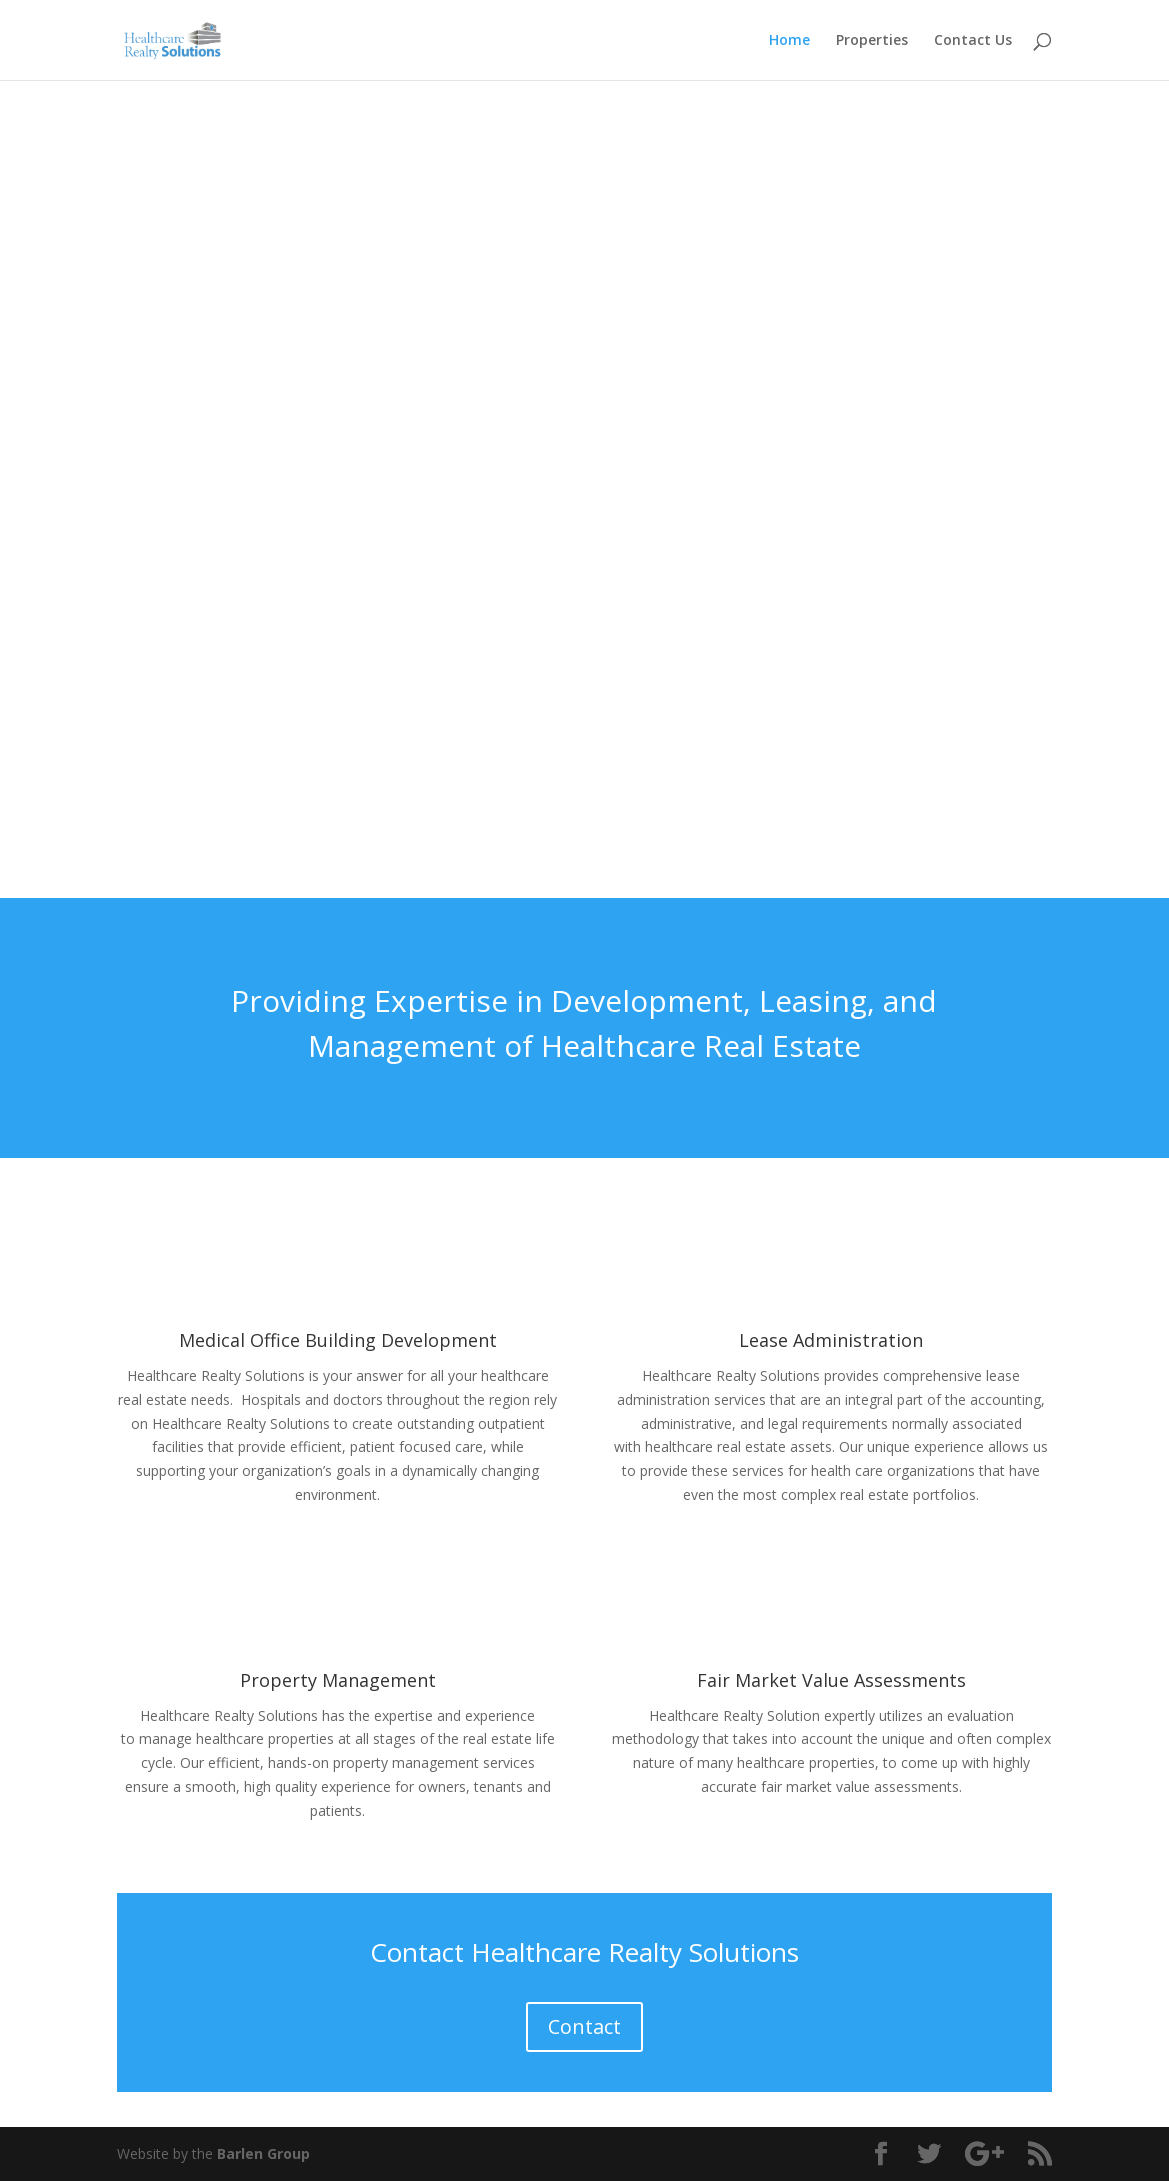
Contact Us (973, 41)
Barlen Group (263, 2153)
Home (789, 41)
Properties (872, 41)
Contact (584, 2026)
